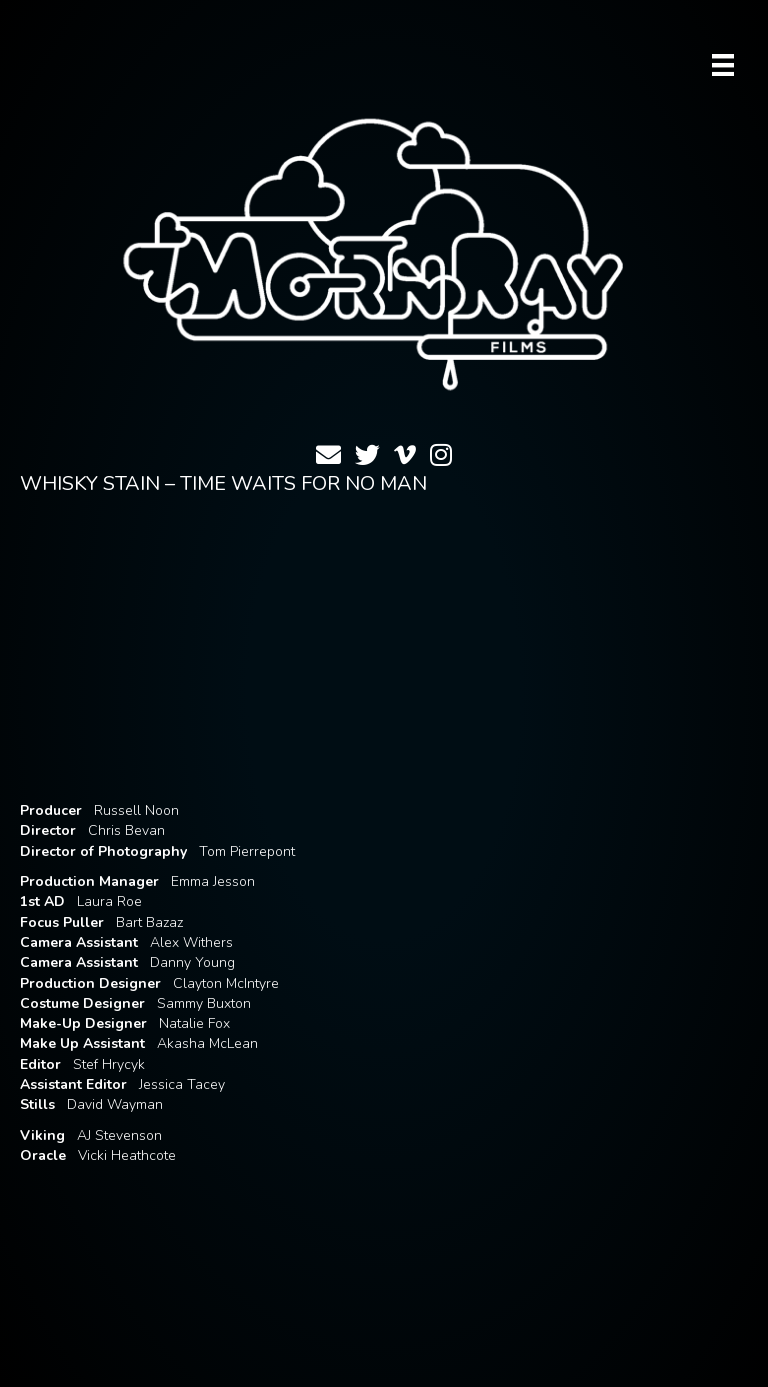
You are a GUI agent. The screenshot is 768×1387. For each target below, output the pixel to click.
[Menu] (723, 65)
